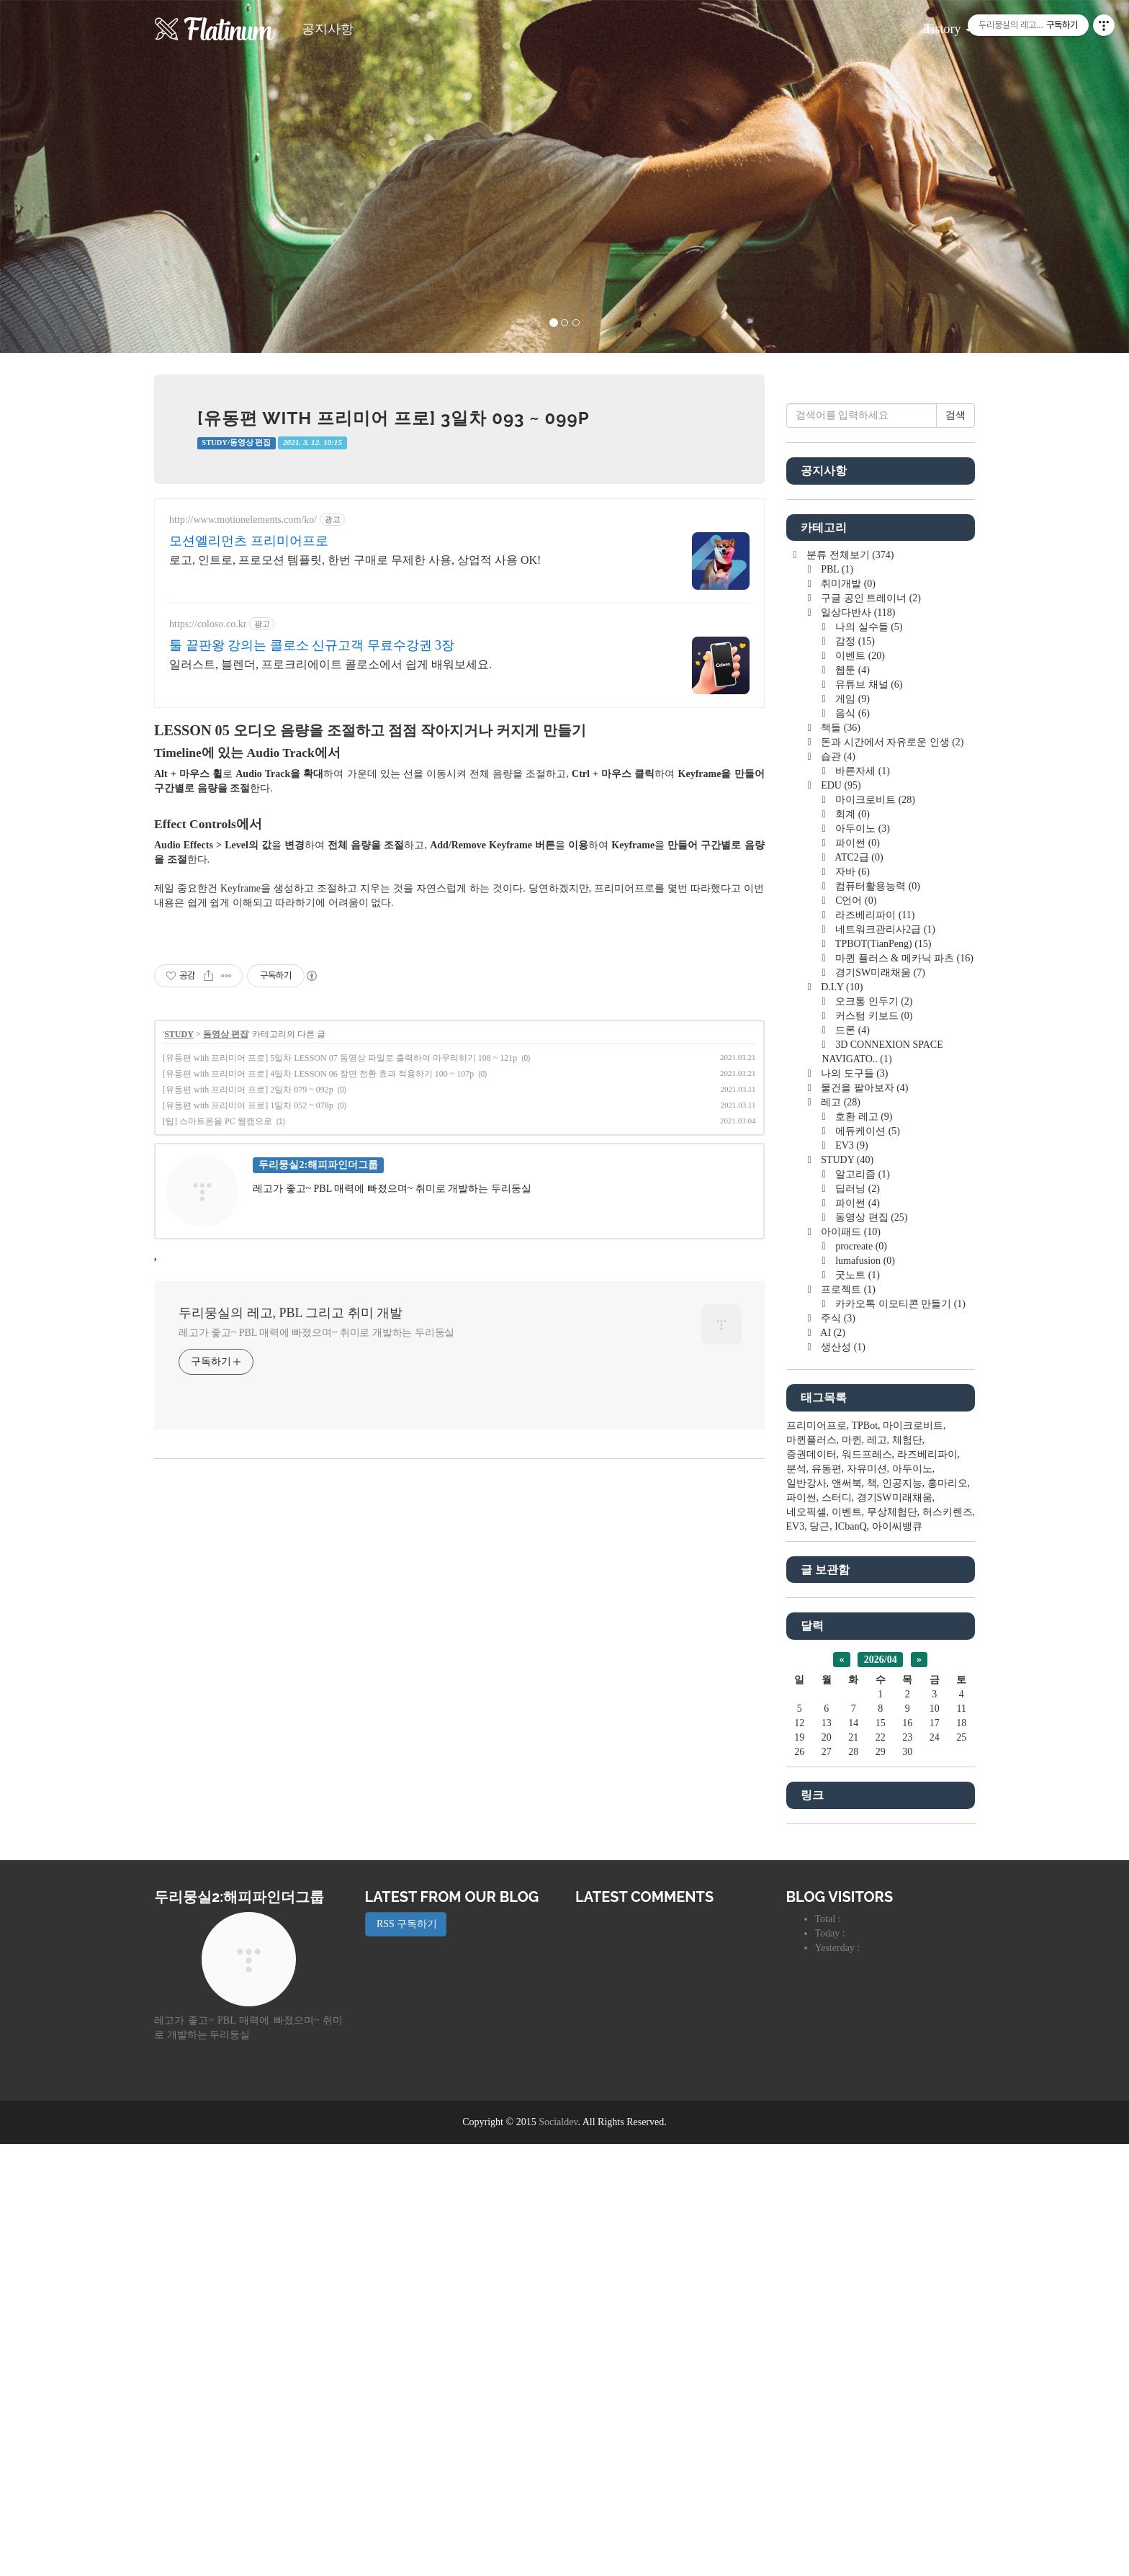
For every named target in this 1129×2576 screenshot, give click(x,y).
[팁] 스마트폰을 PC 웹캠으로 (217, 1358)
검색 (955, 847)
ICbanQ (850, 1958)
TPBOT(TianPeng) (882, 1375)
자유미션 (867, 1900)
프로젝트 (847, 1721)
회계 (851, 1246)
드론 (851, 1462)
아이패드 (850, 1664)
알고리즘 (861, 1606)
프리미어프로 (816, 1857)
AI (832, 1764)
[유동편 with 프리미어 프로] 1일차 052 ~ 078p (248, 1342)
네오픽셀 (806, 1944)
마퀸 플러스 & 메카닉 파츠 (903, 1390)
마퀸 (852, 1872)
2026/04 (880, 2091)
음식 (851, 1145)
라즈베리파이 (874, 1347)
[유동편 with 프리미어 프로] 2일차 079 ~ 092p (248, 1326)
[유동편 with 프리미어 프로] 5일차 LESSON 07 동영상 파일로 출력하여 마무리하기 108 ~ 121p (340, 1295)
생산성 (842, 1779)
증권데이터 (811, 1886)
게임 (851, 1131)
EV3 (850, 1577)
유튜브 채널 (868, 1116)
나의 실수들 (868, 1059)
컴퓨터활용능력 (876, 1318)
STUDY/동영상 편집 (236, 442)
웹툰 (851, 1102)
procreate (860, 1678)
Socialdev (558, 2554)
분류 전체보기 (849, 987)
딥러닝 (856, 1620)
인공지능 (902, 1915)
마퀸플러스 (811, 1872)
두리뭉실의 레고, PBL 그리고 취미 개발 (290, 1550)
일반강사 (806, 1915)
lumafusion (864, 1692)
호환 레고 (863, 1548)
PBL (836, 1001)
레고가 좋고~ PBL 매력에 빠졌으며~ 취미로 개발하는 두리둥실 (316, 1569)
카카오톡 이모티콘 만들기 (899, 1736)
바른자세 (861, 1203)
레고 (839, 1534)
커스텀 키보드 (873, 1447)
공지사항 (328, 29)
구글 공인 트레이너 (870, 1030)
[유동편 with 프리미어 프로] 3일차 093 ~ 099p (393, 418)
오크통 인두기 (873, 1433)
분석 (796, 1900)
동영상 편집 (225, 1271)
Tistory (936, 24)
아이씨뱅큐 (897, 1958)
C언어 (855, 1332)
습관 (837, 1188)
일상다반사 (857, 1044)
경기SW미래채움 (879, 1404)
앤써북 (847, 1915)
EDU (840, 1217)
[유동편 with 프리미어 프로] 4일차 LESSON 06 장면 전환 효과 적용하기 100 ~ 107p (318, 1311)
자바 (851, 1303)
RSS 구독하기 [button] (406, 2356)
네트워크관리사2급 (884, 1361)
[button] (84, 176)
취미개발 (847, 1015)
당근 (819, 1958)
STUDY (179, 1271)
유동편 (826, 1900)
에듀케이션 (866, 1563)
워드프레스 (867, 1886)
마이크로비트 (874, 1231)
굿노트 (856, 1707)
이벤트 (859, 1087)
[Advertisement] (459, 621)
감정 (854, 1073)
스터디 (837, 1929)
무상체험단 (892, 1944)
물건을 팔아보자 (864, 1519)
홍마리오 (947, 1915)
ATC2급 (858, 1289)
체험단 (907, 1872)
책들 (839, 1159)
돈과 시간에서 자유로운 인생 (891, 1174)
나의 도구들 (854, 1505)
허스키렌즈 (947, 1944)
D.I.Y (841, 1419)
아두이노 (861, 1260)
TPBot (865, 1857)
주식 (837, 1750)
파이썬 (856, 1275)
